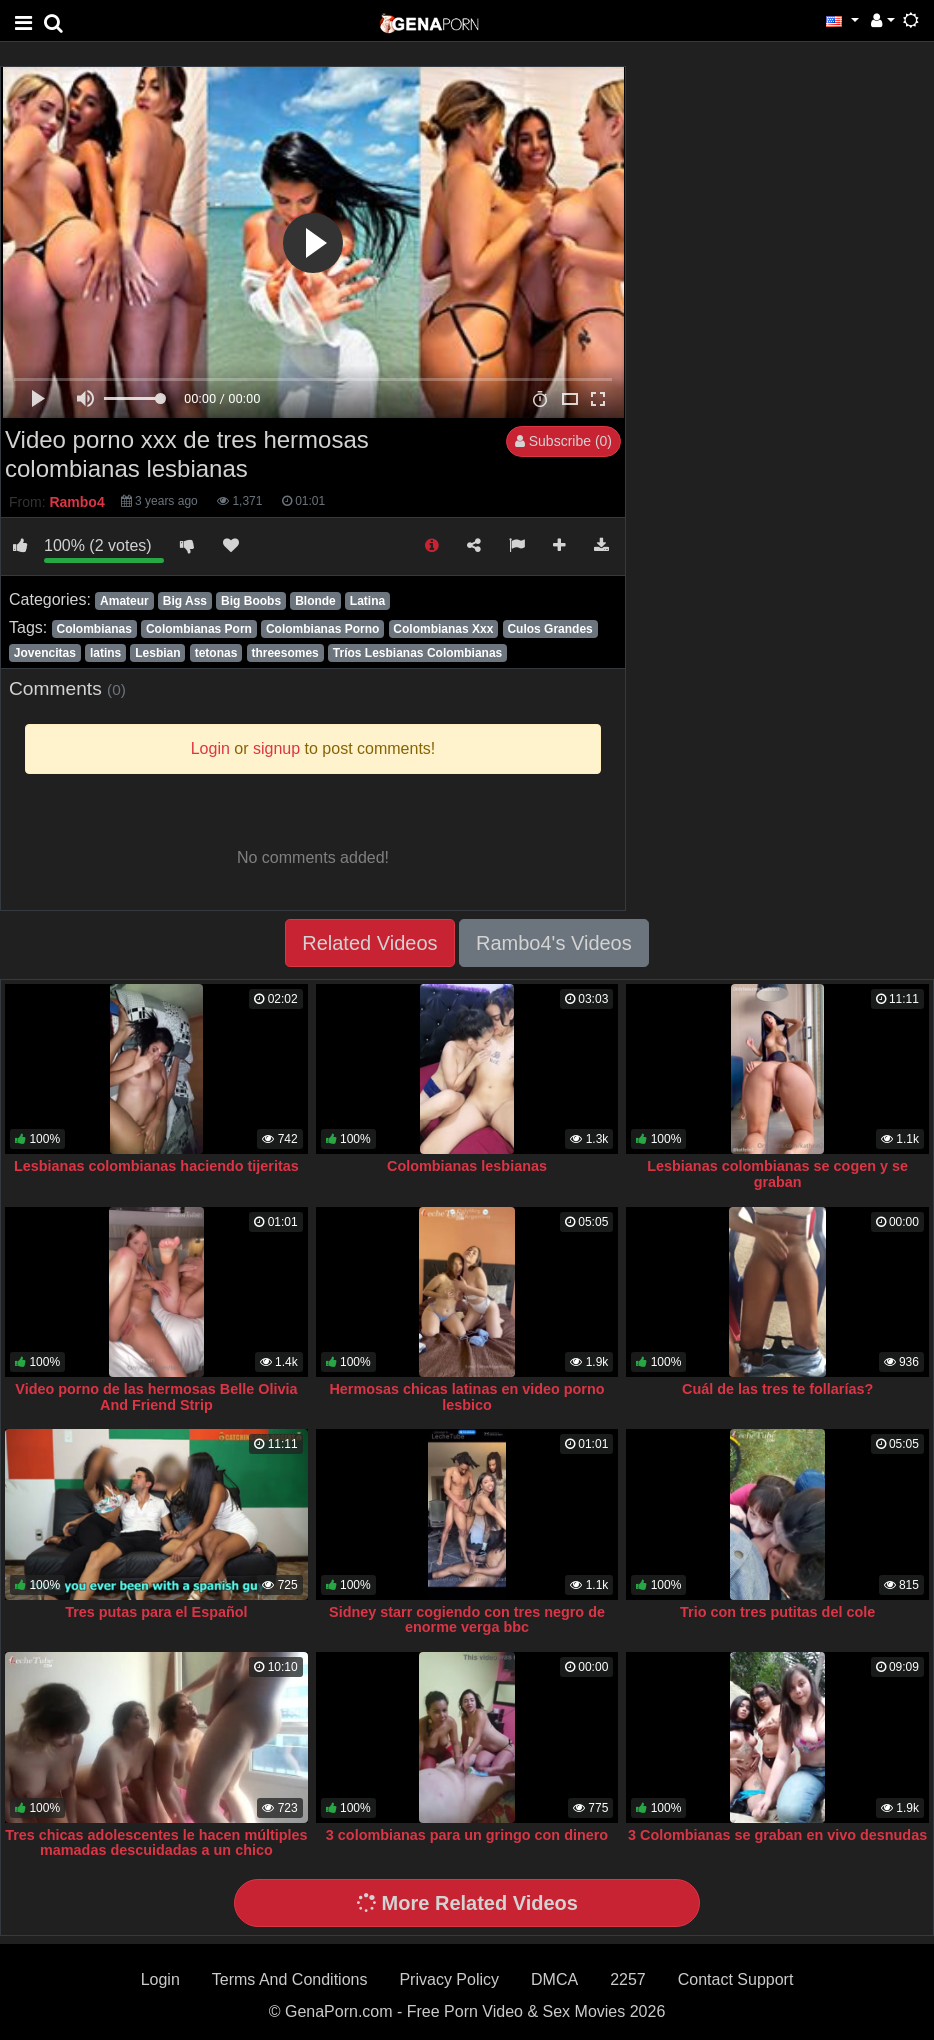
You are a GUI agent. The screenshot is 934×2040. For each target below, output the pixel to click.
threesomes (284, 653)
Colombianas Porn (199, 629)
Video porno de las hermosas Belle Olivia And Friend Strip (156, 1397)
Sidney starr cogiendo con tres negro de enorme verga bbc (467, 1620)
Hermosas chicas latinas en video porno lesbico (466, 1397)
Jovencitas (45, 653)
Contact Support (736, 1979)
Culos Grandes (549, 629)
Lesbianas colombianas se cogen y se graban (777, 1174)
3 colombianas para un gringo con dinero (467, 1835)
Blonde (315, 601)
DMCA (554, 1979)
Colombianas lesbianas (467, 1166)
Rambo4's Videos (554, 943)
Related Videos (369, 943)
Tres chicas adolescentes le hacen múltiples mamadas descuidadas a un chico (156, 1843)
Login (160, 1979)
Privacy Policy (449, 1979)
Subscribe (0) (563, 441)
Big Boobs (251, 601)
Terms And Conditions (290, 1979)
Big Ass (185, 601)
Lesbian (157, 653)
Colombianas (93, 629)
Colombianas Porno (322, 629)
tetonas (216, 653)
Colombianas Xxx (443, 629)
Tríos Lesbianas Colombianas (417, 653)
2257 (628, 1979)
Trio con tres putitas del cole (777, 1612)
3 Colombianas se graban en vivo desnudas (777, 1835)
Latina (367, 601)
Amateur (124, 601)
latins (105, 653)
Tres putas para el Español (156, 1612)
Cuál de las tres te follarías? (777, 1389)
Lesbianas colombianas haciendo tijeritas (156, 1166)
